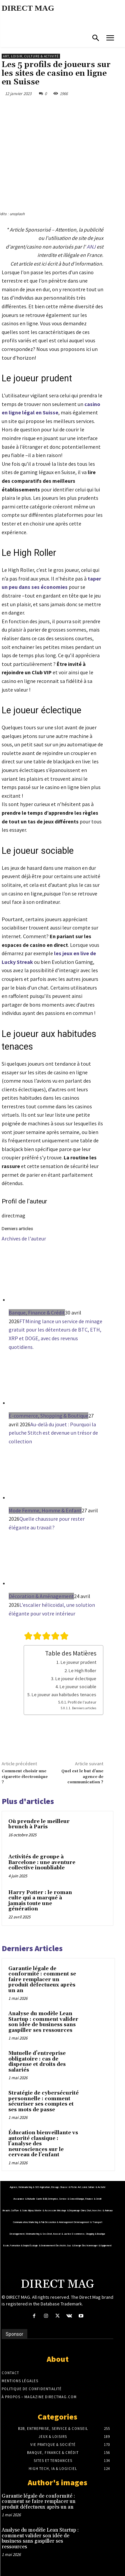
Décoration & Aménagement (41, 1596)
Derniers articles (84, 1708)
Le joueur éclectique (75, 1679)
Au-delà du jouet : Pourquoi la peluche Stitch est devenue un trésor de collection (53, 1433)
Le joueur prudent (78, 1662)
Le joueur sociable (78, 1687)
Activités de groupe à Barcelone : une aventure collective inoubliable (41, 1862)
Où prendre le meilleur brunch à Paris (39, 1824)
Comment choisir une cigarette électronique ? (25, 1777)
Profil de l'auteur (82, 1702)
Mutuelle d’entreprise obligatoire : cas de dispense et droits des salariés (37, 2061)
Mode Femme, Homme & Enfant (45, 1510)
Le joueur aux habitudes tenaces (64, 1695)
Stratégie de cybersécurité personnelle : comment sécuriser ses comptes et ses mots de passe (43, 2101)
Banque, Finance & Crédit (37, 1312)
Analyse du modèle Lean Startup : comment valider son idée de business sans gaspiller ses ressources (43, 2022)
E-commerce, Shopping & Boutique (48, 1415)
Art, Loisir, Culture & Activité (31, 56)
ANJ (91, 246)
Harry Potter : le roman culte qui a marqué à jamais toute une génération (40, 1900)
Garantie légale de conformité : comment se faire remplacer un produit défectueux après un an (42, 1979)
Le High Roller (82, 1671)
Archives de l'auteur (24, 1238)
